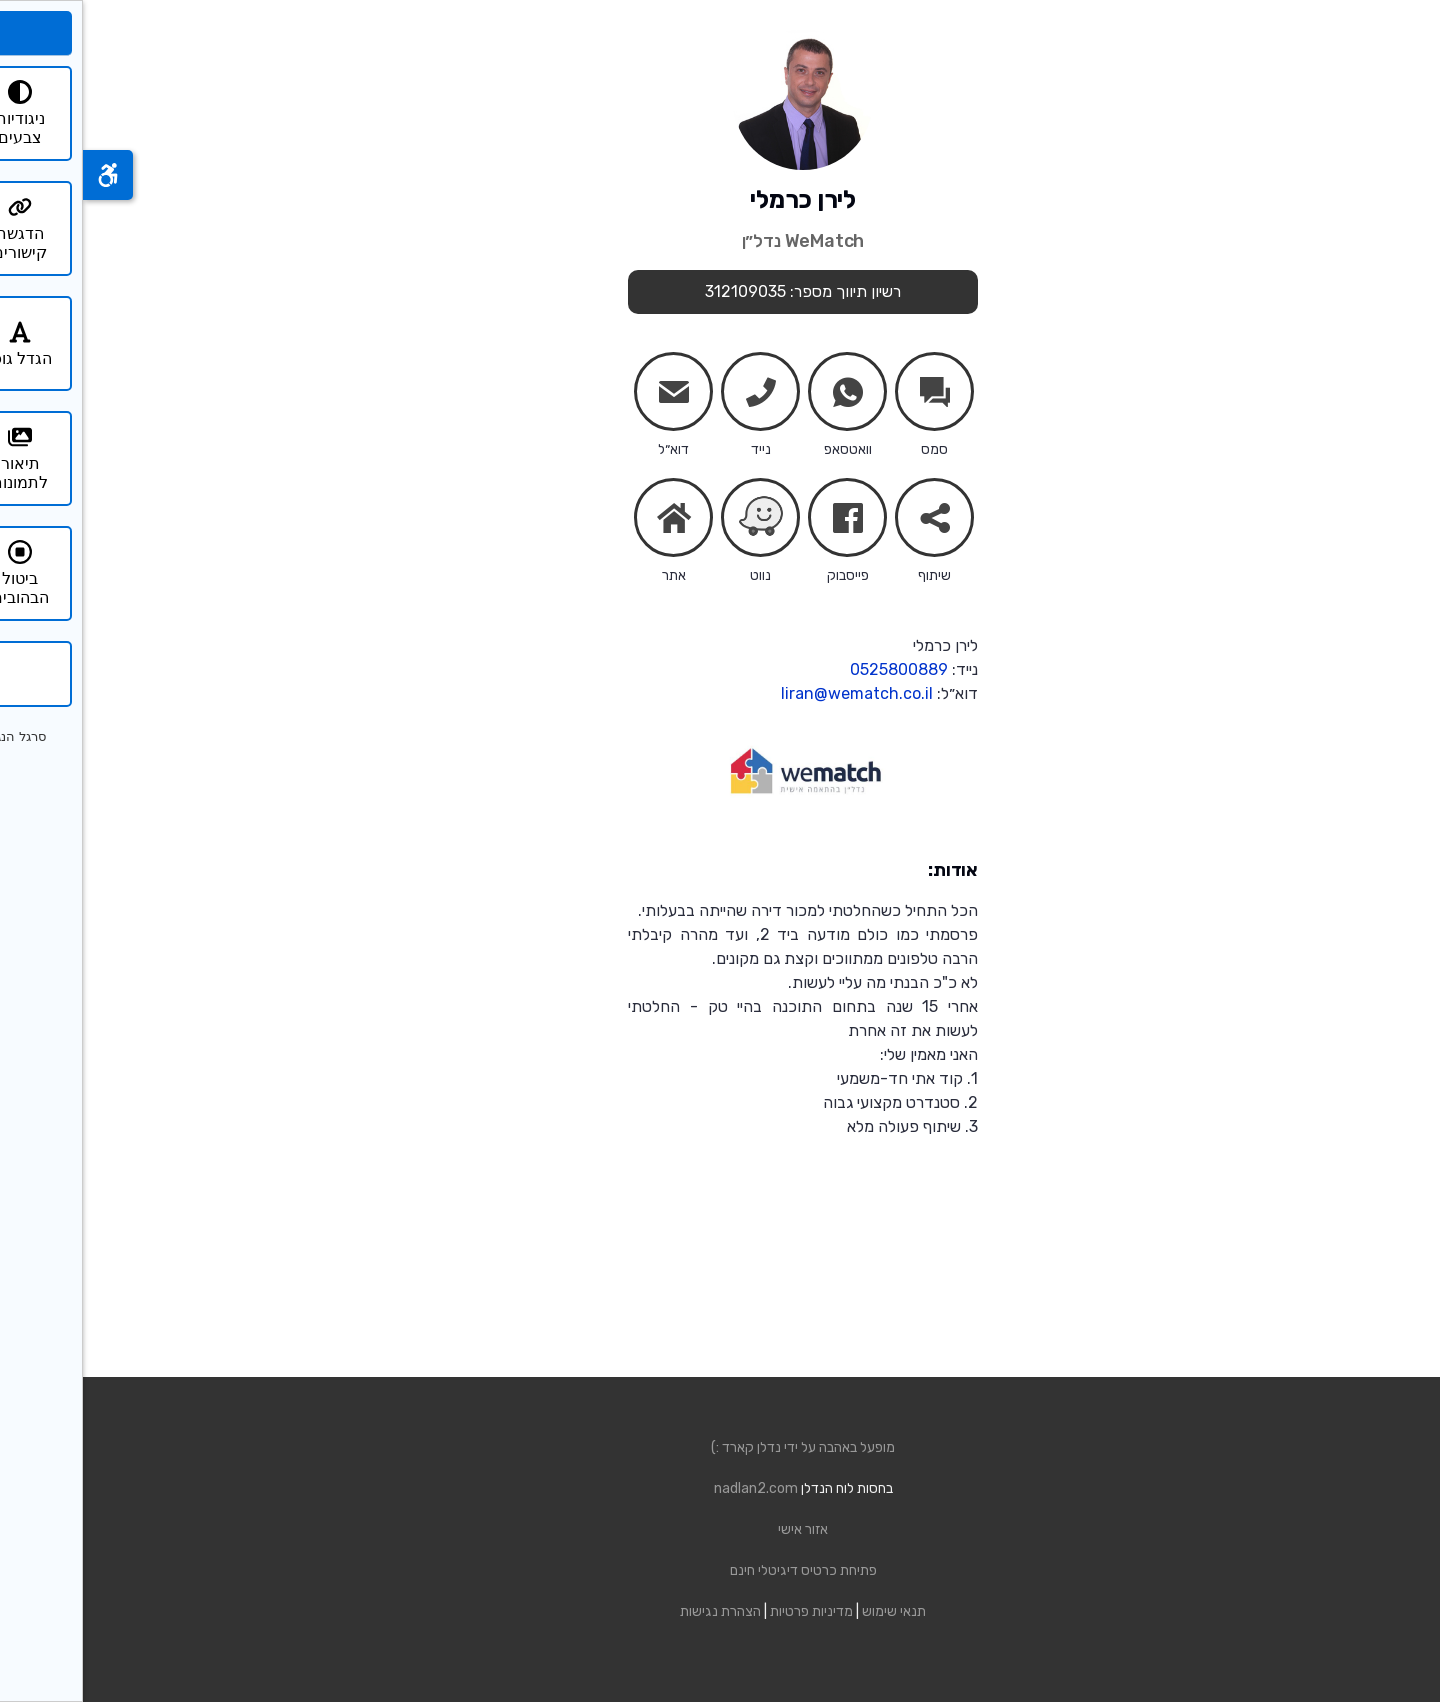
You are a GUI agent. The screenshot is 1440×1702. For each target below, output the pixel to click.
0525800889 (816, 669)
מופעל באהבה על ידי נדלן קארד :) (720, 1447)
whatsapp (765, 395)
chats (852, 392)
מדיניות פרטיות (728, 1611)
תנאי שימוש (811, 1611)
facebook (765, 521)
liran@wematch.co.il (774, 693)
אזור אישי (720, 1529)
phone (678, 395)
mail (591, 395)
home (591, 518)
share (852, 521)
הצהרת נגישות (637, 1611)
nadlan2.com (673, 1488)
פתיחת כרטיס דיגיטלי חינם (720, 1570)
